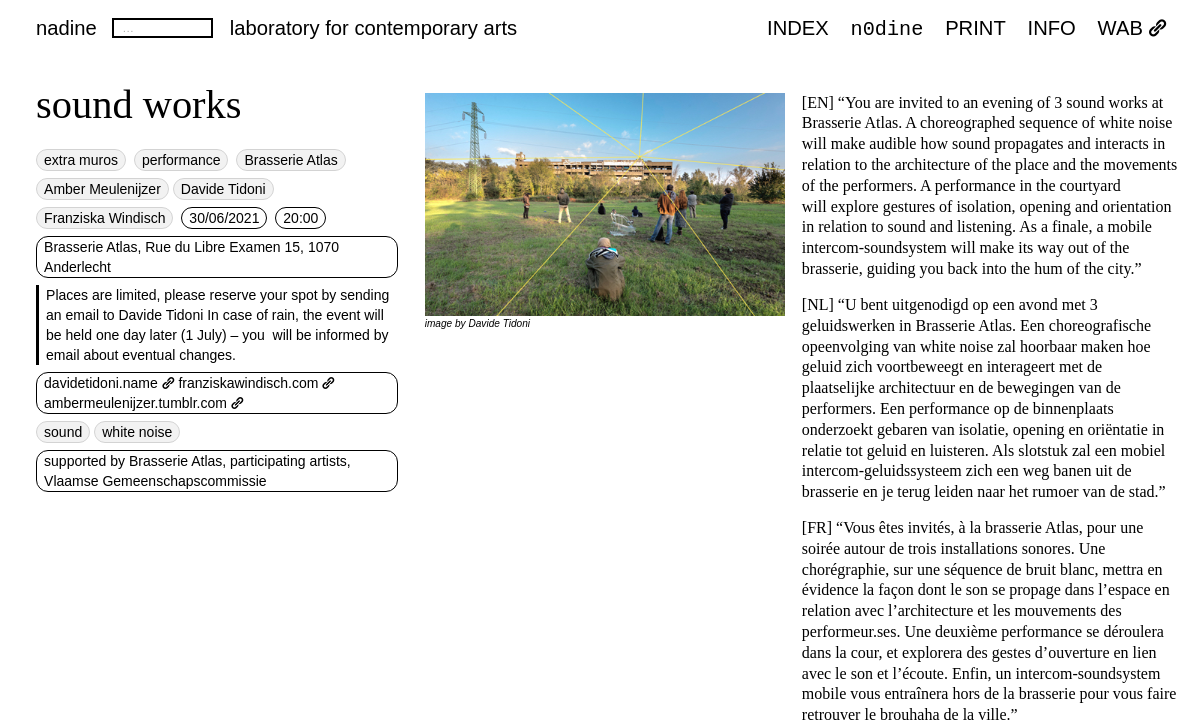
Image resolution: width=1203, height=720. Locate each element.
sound (63, 432)
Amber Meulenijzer (102, 189)
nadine (66, 28)
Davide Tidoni (223, 189)
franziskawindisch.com (256, 383)
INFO (1052, 29)
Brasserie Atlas (290, 160)
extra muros (81, 160)
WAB (1132, 29)
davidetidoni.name (109, 383)
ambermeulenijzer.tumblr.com (144, 403)
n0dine (887, 28)
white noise (137, 432)
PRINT (975, 29)
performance (181, 160)
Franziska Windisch (104, 218)
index (798, 29)
